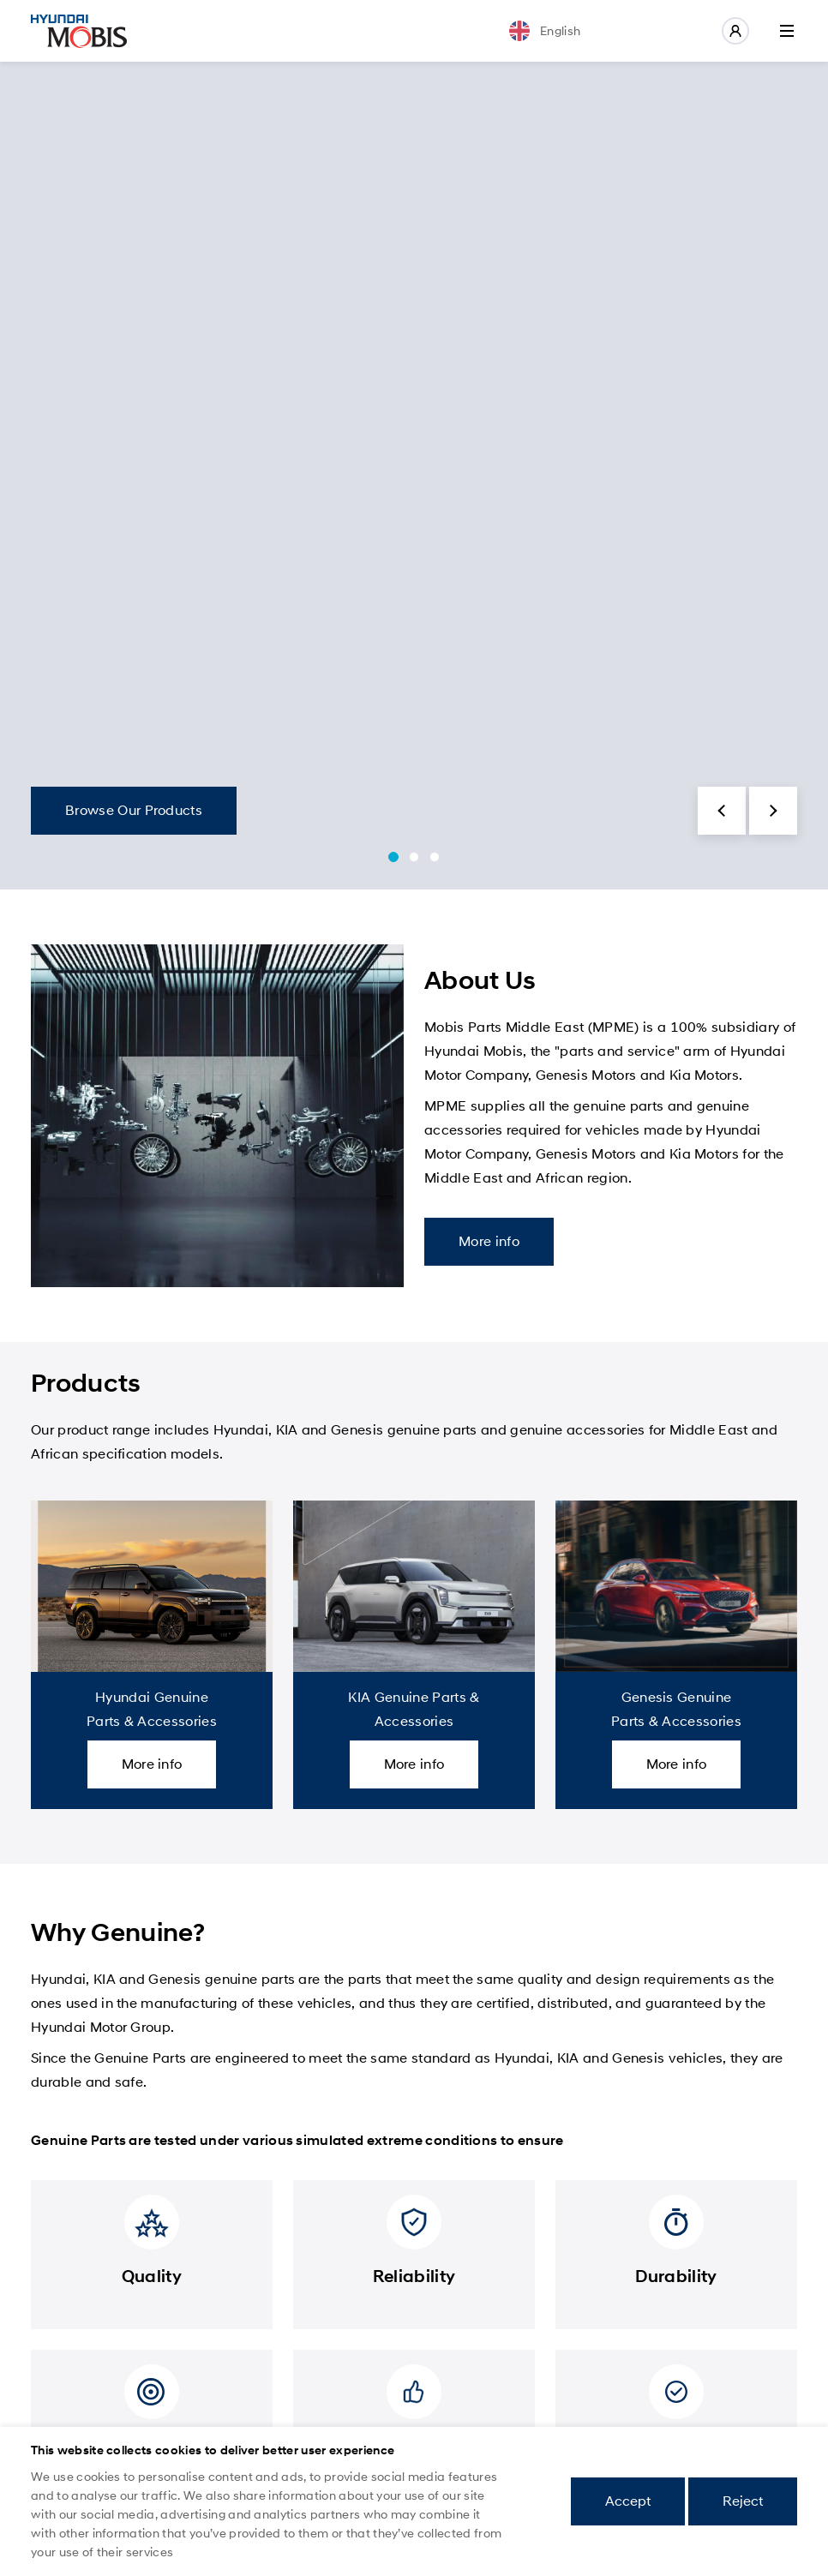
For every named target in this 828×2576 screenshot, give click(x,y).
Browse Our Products (133, 810)
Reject (743, 2501)
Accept (628, 2501)
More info (489, 1241)
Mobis (79, 31)
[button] (722, 811)
